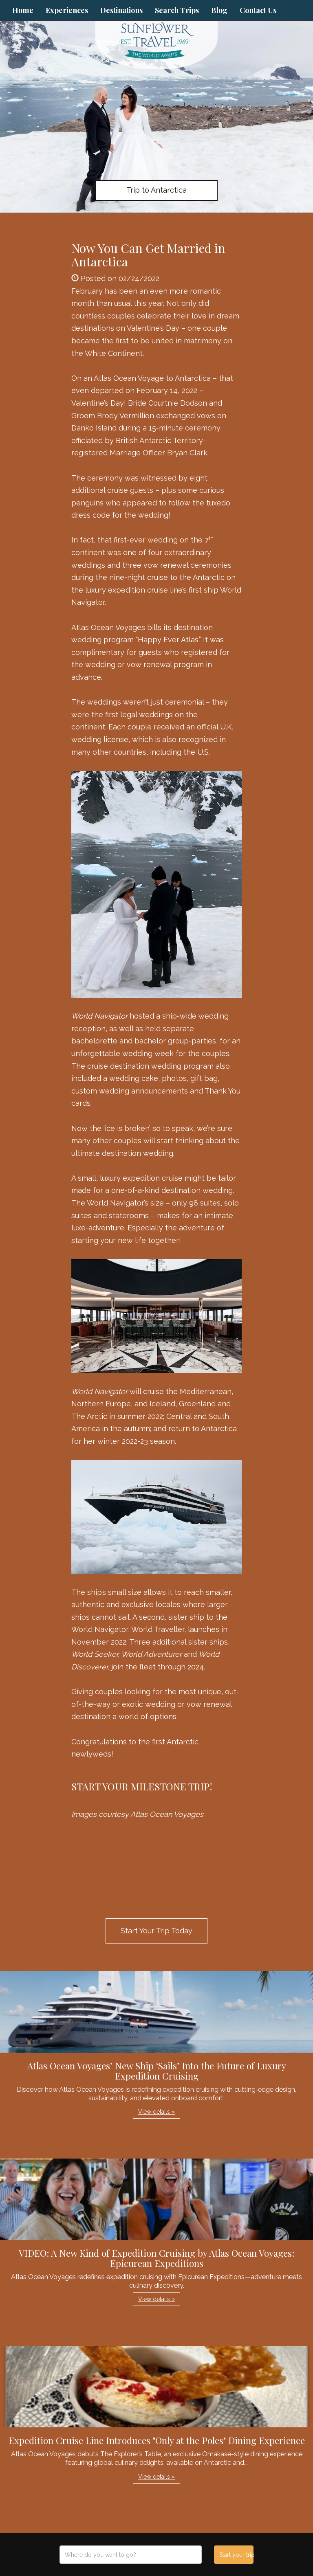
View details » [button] (156, 2111)
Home (22, 10)
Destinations (121, 10)
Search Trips (177, 10)
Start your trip (236, 2555)
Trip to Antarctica (156, 190)
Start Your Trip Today (156, 1930)
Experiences (67, 10)
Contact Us (258, 10)
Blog (219, 10)
